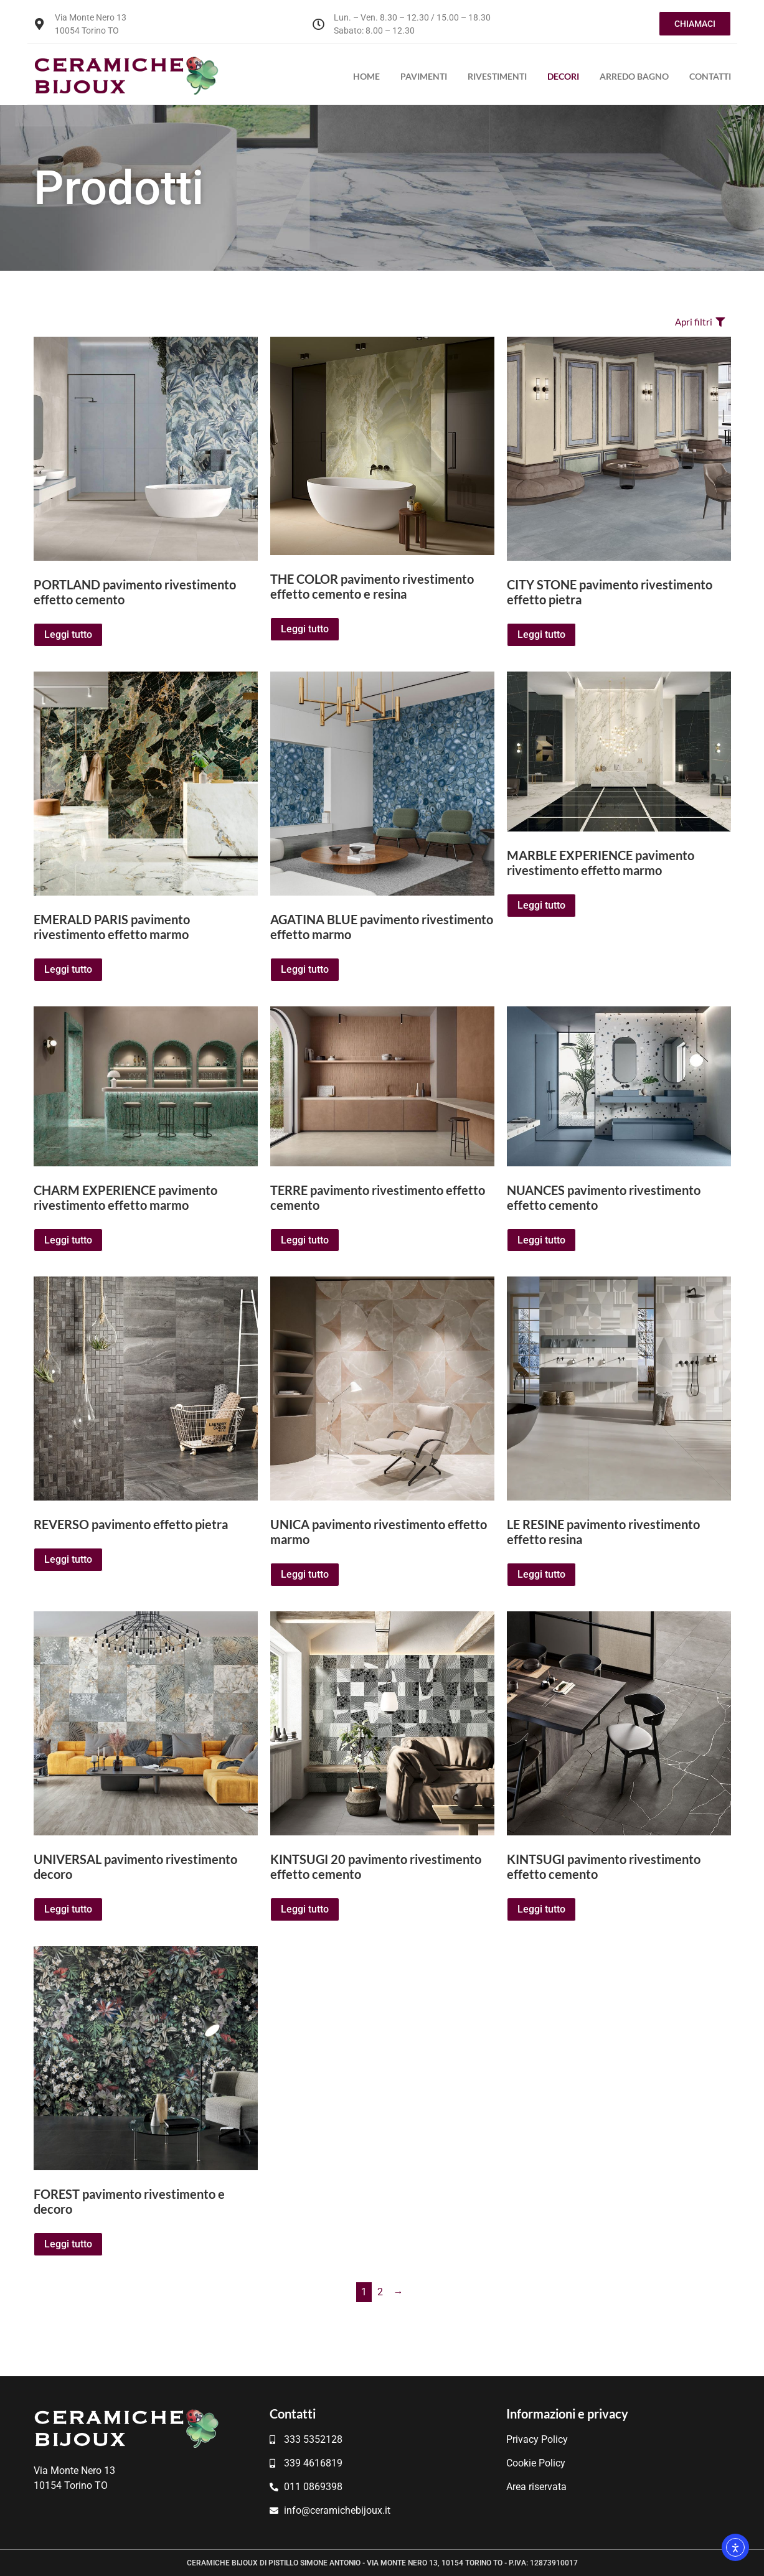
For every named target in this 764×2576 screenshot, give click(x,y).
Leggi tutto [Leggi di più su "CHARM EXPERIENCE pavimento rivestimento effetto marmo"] (68, 1240)
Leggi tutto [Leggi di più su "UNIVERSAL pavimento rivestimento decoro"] (68, 1909)
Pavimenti (423, 76)
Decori (563, 76)
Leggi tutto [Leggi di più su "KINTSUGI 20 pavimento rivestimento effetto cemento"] (305, 1909)
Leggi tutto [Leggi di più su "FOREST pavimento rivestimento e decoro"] (68, 2244)
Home (366, 76)
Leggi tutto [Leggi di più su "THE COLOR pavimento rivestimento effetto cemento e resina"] (305, 629)
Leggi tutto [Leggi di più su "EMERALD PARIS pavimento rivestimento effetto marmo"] (68, 969)
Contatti (710, 76)
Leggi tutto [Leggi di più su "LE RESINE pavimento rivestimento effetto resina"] (541, 1574)
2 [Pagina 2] (380, 2292)
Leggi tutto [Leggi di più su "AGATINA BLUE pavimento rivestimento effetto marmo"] (305, 969)
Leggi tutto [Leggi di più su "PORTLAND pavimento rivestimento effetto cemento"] (68, 634)
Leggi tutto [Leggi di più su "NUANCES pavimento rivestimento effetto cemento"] (541, 1240)
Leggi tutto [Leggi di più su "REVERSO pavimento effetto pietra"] (68, 1559)
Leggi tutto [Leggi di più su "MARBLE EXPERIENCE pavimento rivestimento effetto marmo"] (541, 905)
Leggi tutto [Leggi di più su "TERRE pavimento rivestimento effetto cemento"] (305, 1240)
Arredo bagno (634, 76)
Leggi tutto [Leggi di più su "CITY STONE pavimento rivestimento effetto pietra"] (541, 634)
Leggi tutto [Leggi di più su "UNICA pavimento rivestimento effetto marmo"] (305, 1574)
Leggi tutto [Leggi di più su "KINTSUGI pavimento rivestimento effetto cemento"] (541, 1909)
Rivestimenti (497, 76)
